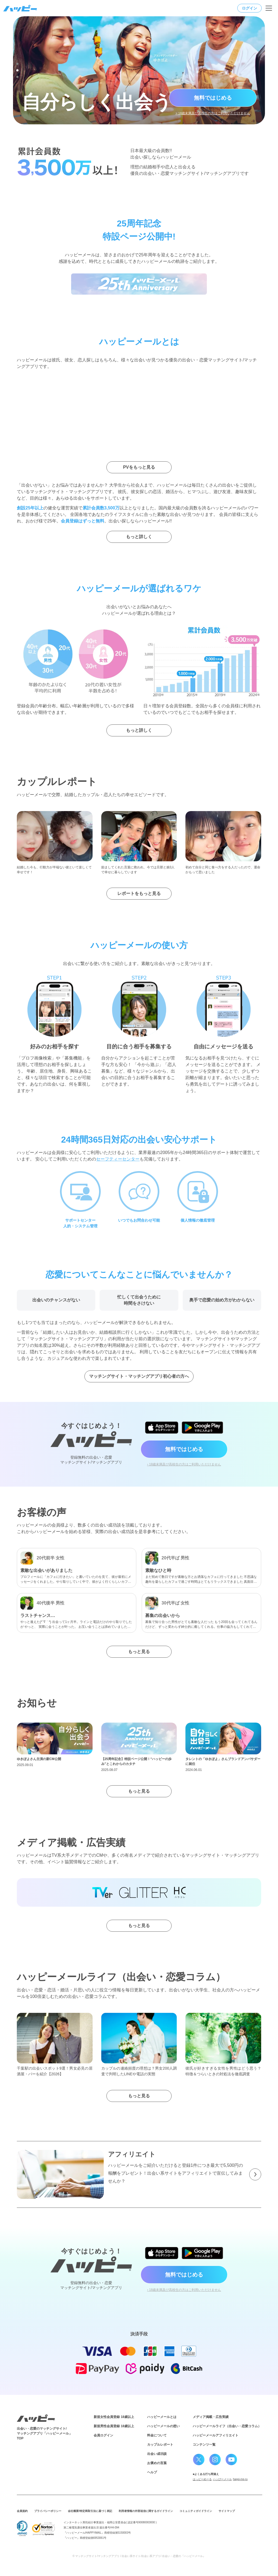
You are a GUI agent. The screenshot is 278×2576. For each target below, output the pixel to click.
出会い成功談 (157, 2454)
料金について (157, 2435)
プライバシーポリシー (47, 2510)
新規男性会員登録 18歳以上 (114, 2426)
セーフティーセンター (118, 1159)
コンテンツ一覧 (204, 2444)
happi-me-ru (240, 2479)
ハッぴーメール (222, 2479)
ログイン (249, 8)
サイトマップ (227, 2510)
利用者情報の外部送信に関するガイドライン (146, 2510)
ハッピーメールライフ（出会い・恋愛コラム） (227, 2426)
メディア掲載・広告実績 (211, 2417)
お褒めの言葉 (157, 2463)
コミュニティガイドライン (195, 2510)
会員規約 (22, 2510)
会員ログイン (103, 2435)
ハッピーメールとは (161, 2417)
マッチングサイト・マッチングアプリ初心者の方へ (139, 1376)
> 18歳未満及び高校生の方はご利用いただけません (213, 113)
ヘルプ (152, 2472)
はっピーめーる (202, 2479)
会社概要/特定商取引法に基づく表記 (90, 2510)
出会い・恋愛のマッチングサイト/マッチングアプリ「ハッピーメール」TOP (44, 2433)
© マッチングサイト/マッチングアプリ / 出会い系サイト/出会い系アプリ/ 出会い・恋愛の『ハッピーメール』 (139, 2556)
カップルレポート (160, 2444)
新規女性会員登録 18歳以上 (114, 2417)
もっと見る (139, 1651)
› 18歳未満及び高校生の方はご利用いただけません (184, 1464)
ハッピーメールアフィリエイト (215, 2435)
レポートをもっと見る (139, 893)
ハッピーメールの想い (163, 2426)
